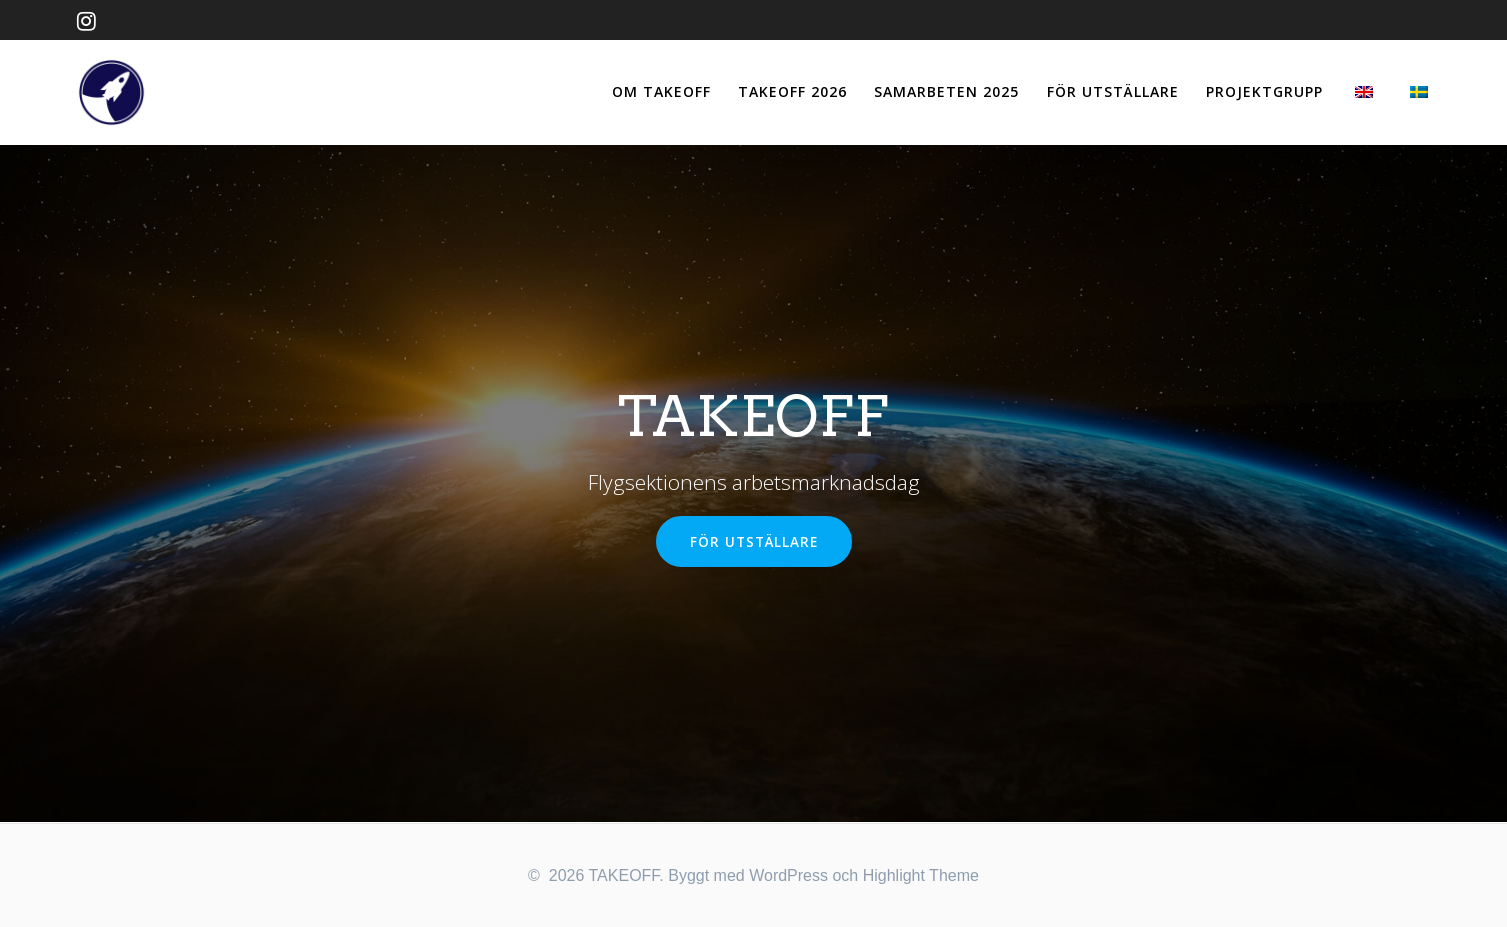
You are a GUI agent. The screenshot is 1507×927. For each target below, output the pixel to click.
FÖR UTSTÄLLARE (1113, 91)
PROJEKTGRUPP (1264, 91)
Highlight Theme (921, 875)
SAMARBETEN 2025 (946, 91)
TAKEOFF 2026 (792, 91)
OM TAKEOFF (661, 91)
